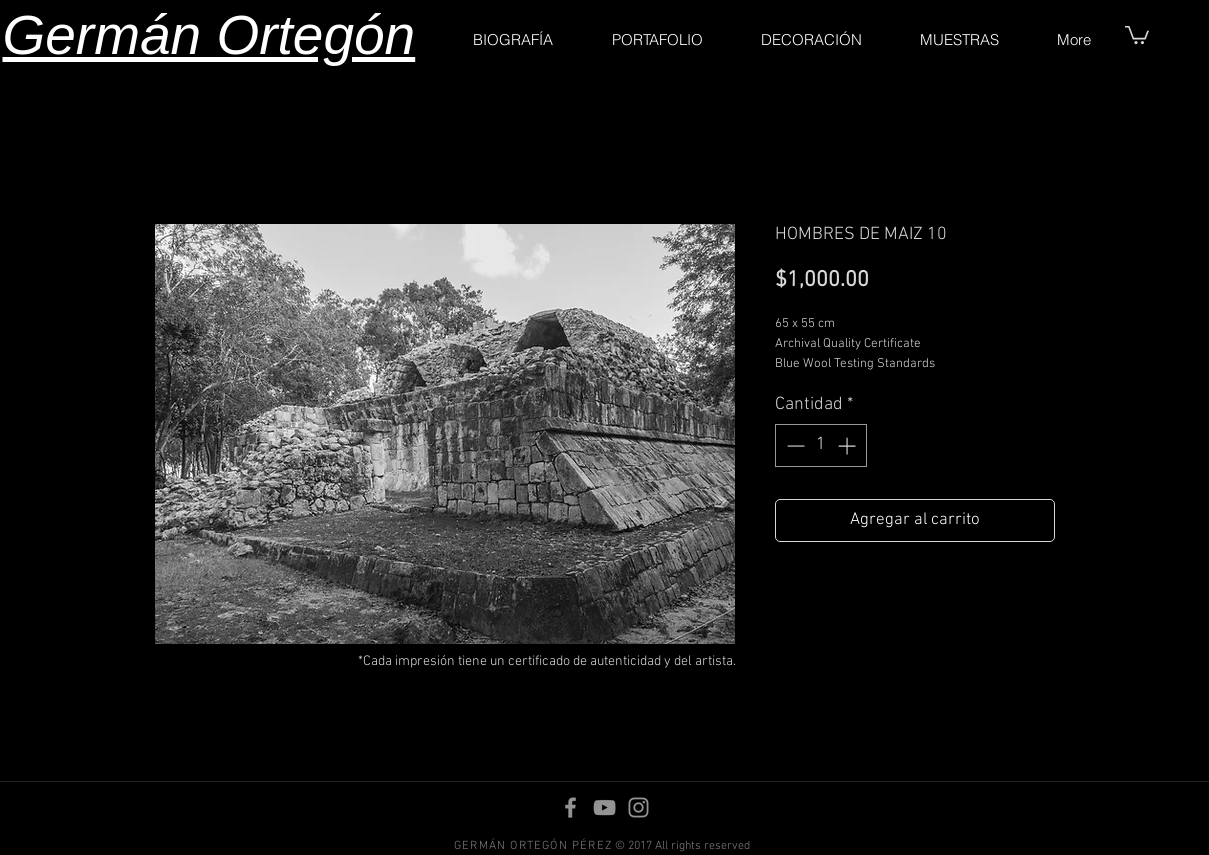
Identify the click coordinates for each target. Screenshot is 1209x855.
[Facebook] (570, 807)
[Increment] (848, 445)
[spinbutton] (821, 445)
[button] (1137, 34)
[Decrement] (793, 445)
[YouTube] (604, 807)
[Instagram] (638, 807)
